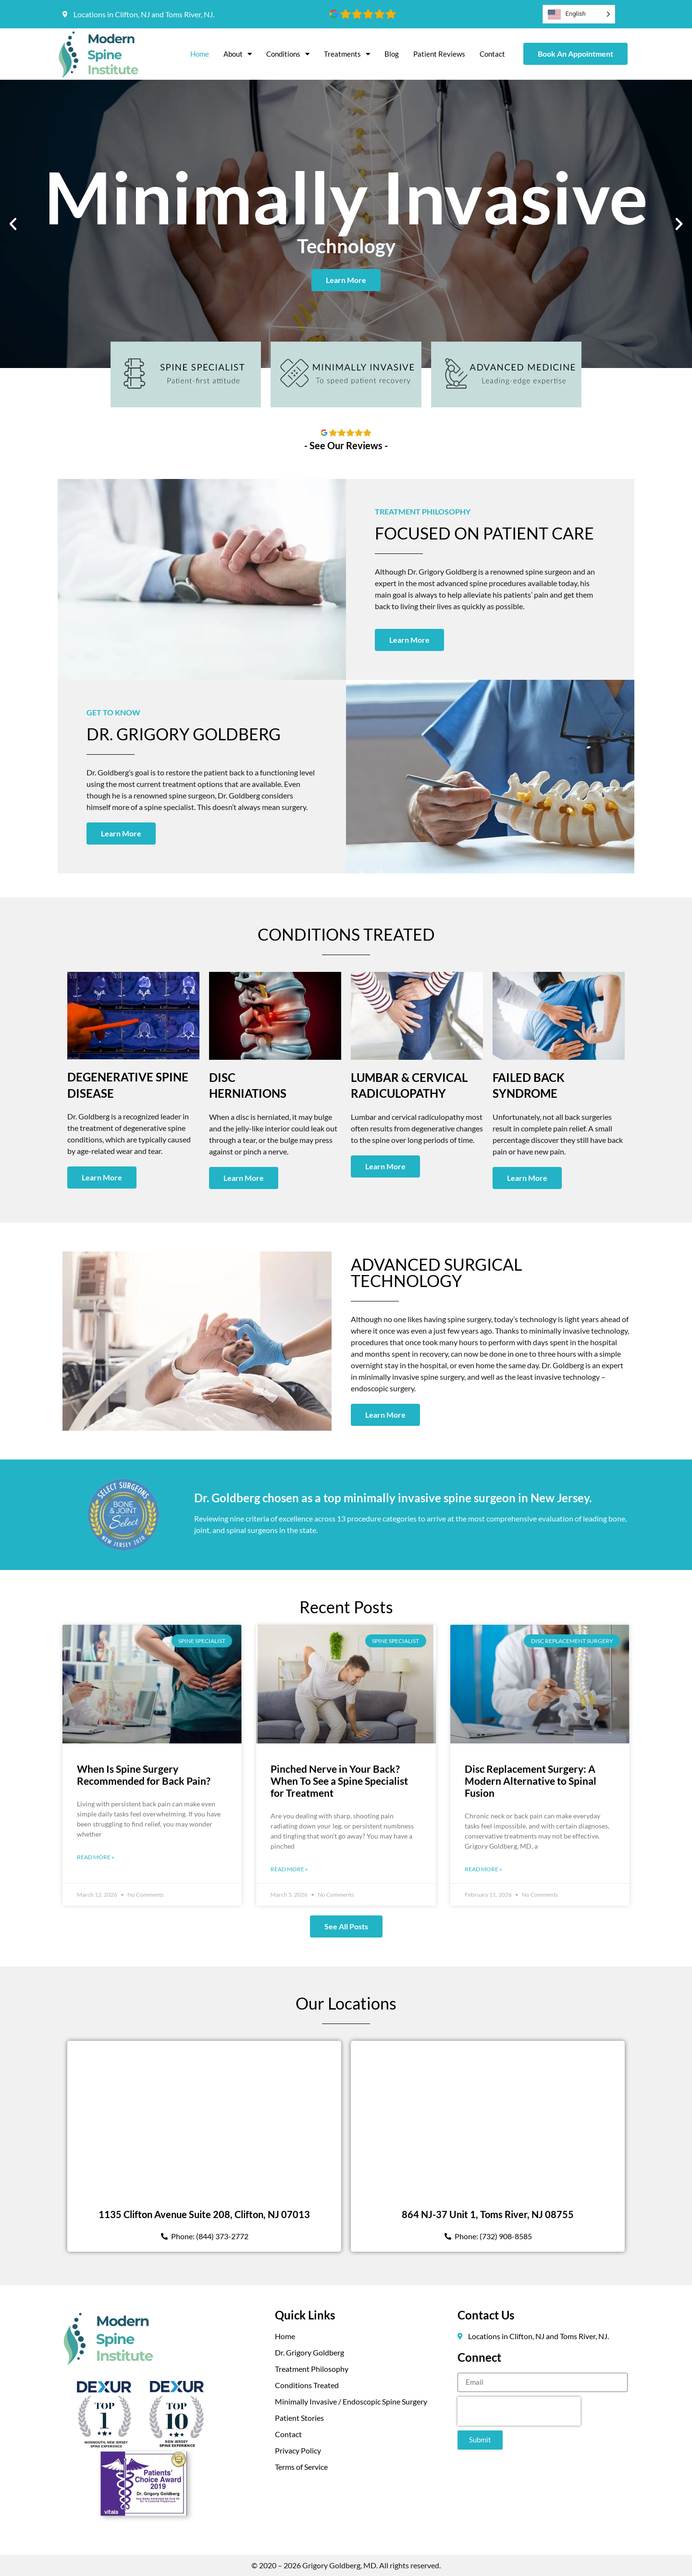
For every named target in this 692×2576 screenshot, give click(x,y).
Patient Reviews (439, 53)
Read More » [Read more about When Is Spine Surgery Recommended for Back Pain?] (95, 1857)
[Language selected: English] (579, 14)
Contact (492, 53)
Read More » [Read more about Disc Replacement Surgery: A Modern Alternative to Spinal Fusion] (483, 1869)
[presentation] (519, 2411)
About (237, 54)
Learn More (346, 279)
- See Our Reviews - (346, 445)
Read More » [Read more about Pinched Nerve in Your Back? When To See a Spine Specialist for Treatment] (289, 1869)
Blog (391, 53)
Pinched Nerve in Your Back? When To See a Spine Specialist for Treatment (339, 1781)
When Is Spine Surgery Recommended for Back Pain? (143, 1775)
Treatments (347, 54)
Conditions (287, 54)
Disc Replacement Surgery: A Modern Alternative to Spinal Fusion (530, 1781)
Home (199, 53)
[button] (13, 224)
